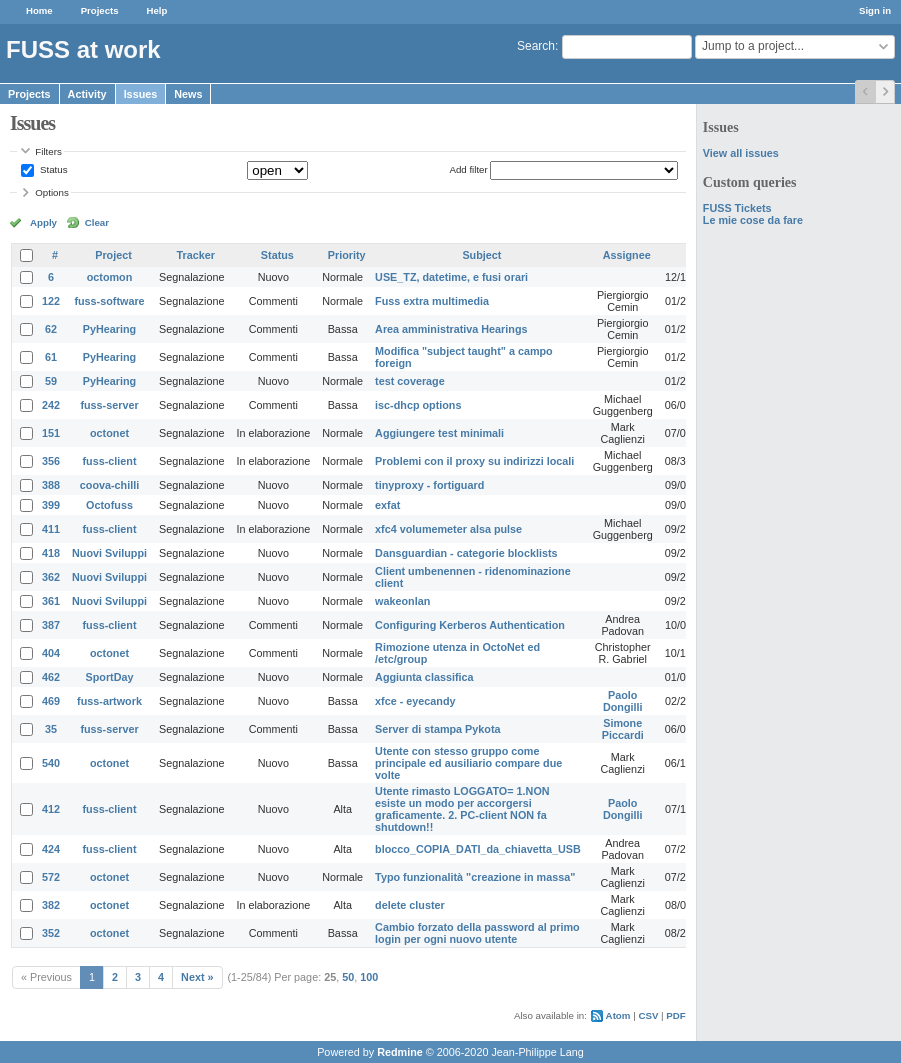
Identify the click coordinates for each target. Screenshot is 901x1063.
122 (51, 301)
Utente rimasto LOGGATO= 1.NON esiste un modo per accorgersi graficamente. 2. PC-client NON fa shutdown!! (462, 809)
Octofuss (109, 505)
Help (157, 10)
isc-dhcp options (418, 405)
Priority (347, 255)
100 (369, 977)
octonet (109, 433)
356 (51, 461)
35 (51, 729)
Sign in (875, 10)
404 (51, 653)
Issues (141, 94)
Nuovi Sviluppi (109, 553)
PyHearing (109, 329)
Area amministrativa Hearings (451, 329)
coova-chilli (109, 485)
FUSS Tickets (737, 208)
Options (52, 192)
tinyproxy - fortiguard (429, 485)
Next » (197, 977)
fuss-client (110, 461)
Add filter (468, 169)
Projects (100, 10)
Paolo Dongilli (623, 701)
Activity (87, 94)
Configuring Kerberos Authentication (470, 625)
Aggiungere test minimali (439, 433)
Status (52, 169)
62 (51, 329)
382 (51, 905)
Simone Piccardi (623, 729)
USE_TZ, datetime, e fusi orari (451, 277)
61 (51, 357)
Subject (481, 255)
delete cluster (410, 905)
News (188, 94)
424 (51, 849)
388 (51, 485)
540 (51, 763)
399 (51, 505)
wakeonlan (402, 601)
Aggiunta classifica (424, 677)
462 (51, 677)
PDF (675, 1015)
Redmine (400, 1052)
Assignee (627, 255)
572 (51, 877)
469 (51, 701)
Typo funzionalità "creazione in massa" (475, 877)
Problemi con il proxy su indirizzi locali (474, 461)
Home (39, 10)
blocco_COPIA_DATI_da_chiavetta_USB (478, 849)
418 (51, 553)
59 (51, 381)
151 (51, 433)
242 (51, 405)
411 (51, 529)
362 (51, 577)
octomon (110, 277)
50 (348, 977)
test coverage (410, 381)
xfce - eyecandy (415, 701)
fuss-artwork (109, 701)
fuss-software (109, 301)
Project (113, 255)
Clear (97, 222)
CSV (648, 1015)
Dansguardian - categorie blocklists (466, 553)
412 (51, 809)
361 (51, 601)
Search (536, 46)
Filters (48, 151)
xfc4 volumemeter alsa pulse (448, 529)
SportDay (110, 677)
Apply (43, 222)
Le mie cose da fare (753, 220)
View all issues (741, 153)
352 (51, 933)
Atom (618, 1015)
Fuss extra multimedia (432, 301)
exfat (387, 505)
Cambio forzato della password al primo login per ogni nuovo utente (477, 933)
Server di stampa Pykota (437, 729)
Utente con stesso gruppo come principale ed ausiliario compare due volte (468, 763)
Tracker (196, 255)
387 (51, 625)
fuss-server (109, 405)
